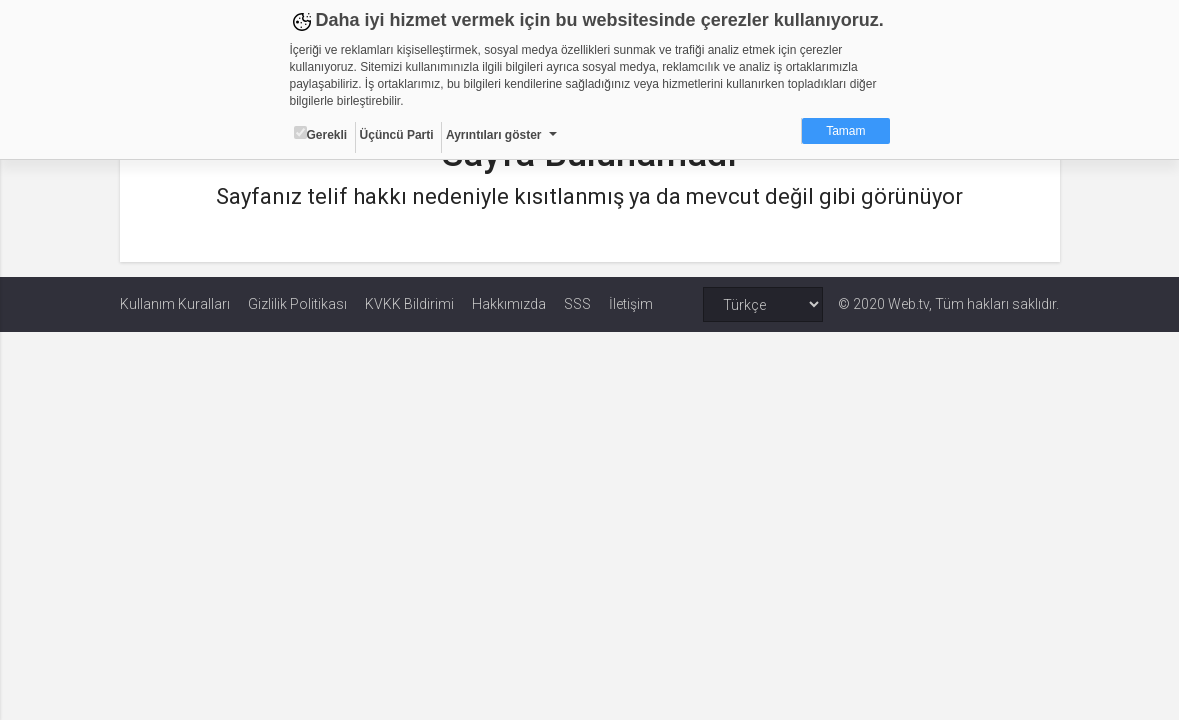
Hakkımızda (509, 304)
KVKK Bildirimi (409, 304)
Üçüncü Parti (397, 135)
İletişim (631, 304)
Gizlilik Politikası (297, 304)
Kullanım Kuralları (175, 304)
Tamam (845, 131)
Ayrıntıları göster (494, 135)
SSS (577, 304)
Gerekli (321, 134)
